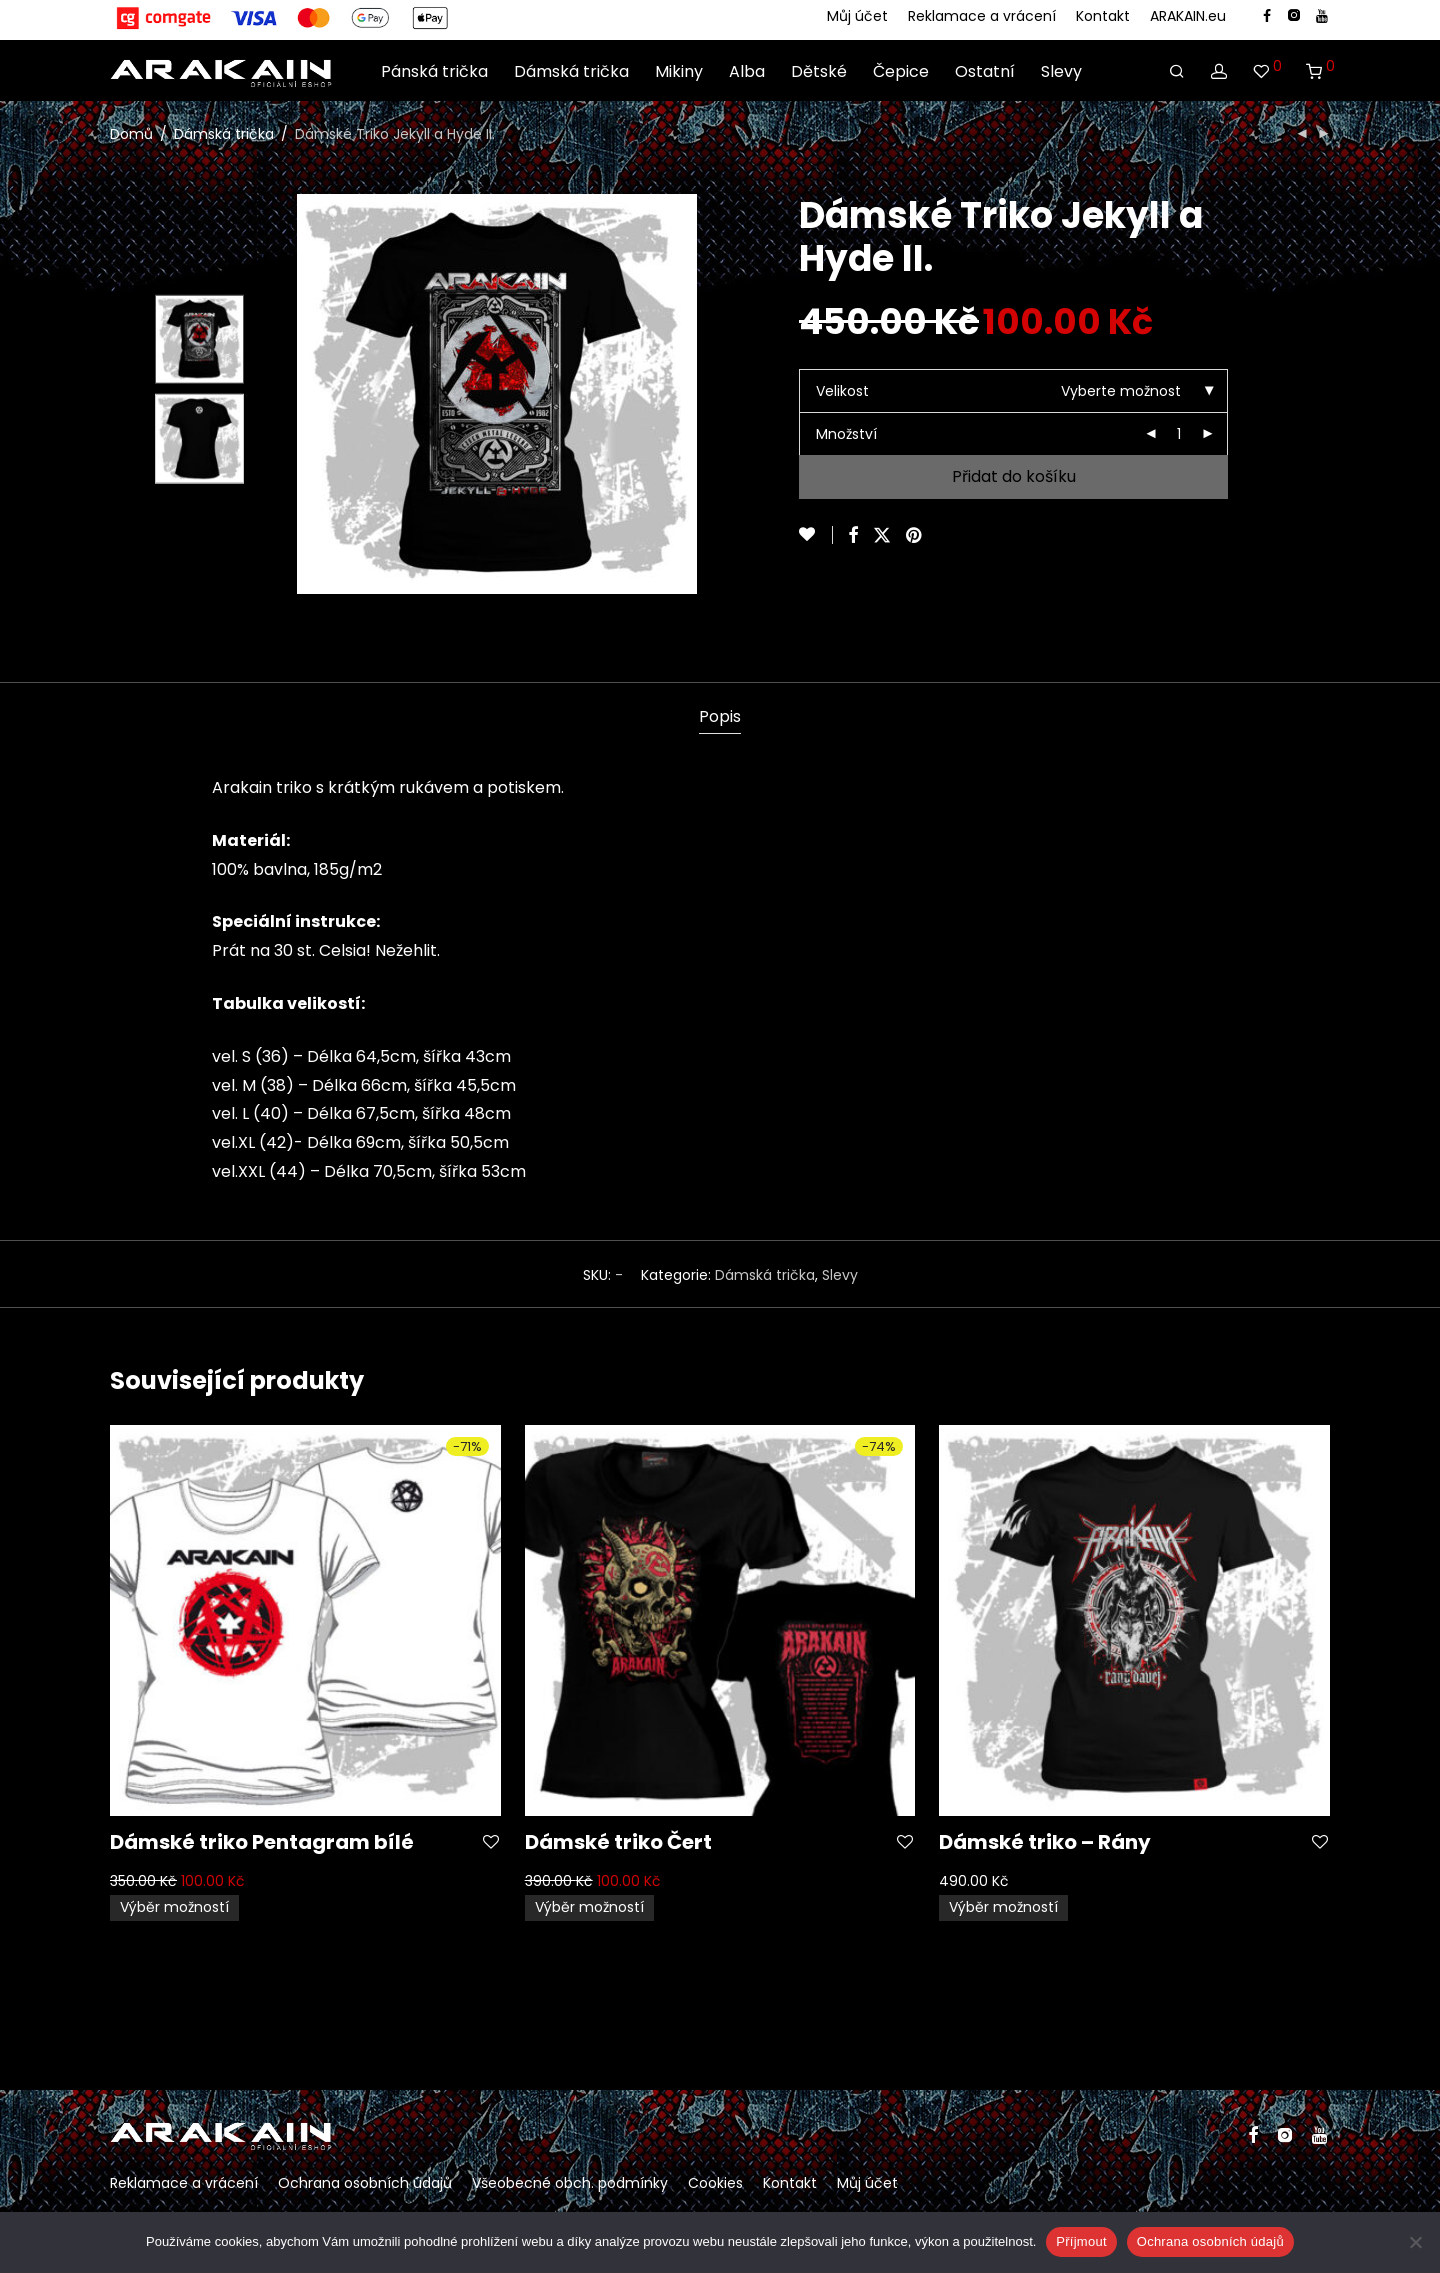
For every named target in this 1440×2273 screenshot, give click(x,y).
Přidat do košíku (1014, 476)
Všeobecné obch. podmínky (570, 2183)
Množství (846, 434)
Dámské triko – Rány (1045, 1842)
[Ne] (1415, 2242)
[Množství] (1179, 434)
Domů (131, 134)
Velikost (842, 391)
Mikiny (679, 71)
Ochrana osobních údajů (365, 2183)
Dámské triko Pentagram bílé (262, 1842)
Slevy (1061, 71)
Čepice (901, 71)
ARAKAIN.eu (1188, 16)
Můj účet (857, 16)
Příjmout (1081, 2241)
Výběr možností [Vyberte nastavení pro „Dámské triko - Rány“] (1003, 1907)
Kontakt (1103, 16)
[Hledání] (1177, 71)
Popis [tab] (720, 716)
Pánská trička (434, 71)
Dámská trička (571, 71)
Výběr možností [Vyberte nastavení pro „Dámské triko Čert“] (589, 1907)
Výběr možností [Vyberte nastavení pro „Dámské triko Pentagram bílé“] (174, 1907)
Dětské (819, 71)
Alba (747, 71)
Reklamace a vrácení (982, 16)
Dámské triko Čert (618, 1842)
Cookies (715, 2183)
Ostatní (985, 71)
